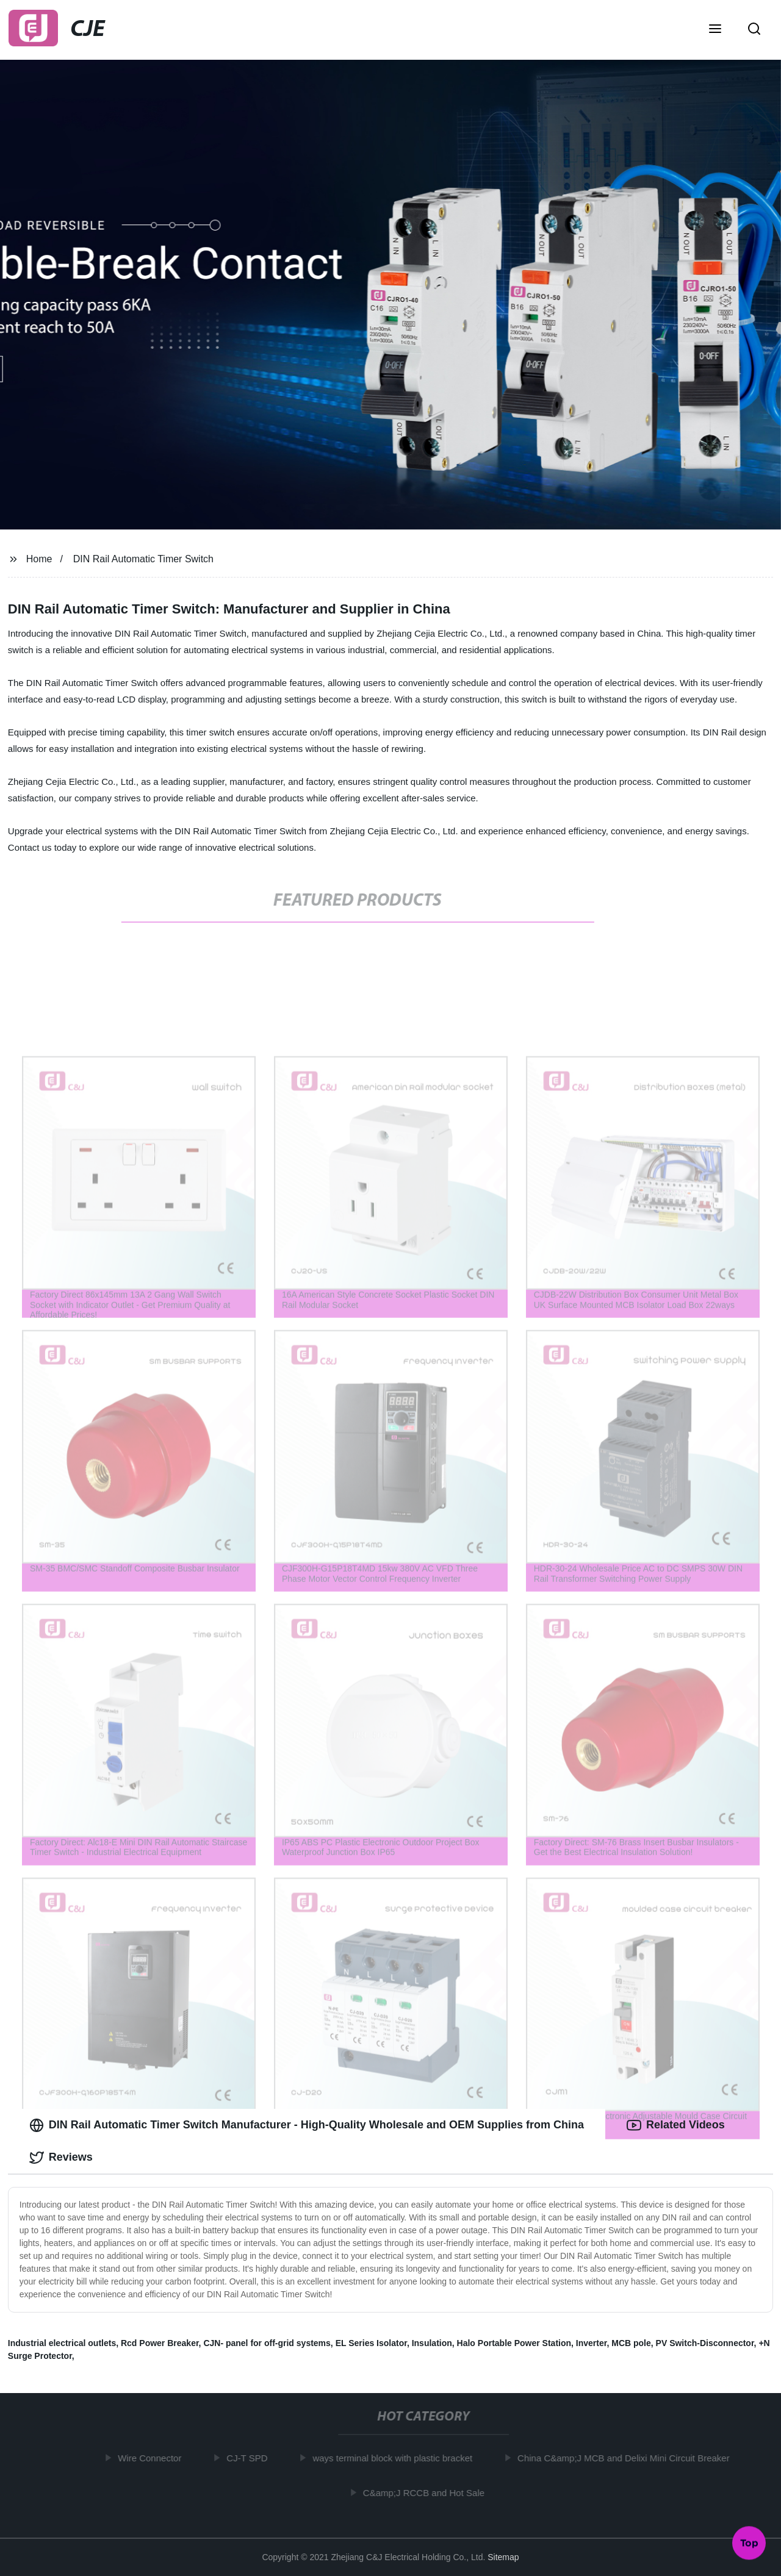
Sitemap (503, 2557)
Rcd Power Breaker (160, 2343)
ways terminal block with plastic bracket (397, 2458)
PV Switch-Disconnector (705, 2343)
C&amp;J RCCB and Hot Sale (427, 2493)
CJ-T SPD (251, 2458)
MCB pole (631, 2343)
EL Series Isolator (371, 2343)
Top (749, 2543)
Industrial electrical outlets (62, 2343)
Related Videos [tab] (676, 2125)
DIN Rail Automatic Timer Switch (143, 559)
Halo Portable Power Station (514, 2343)
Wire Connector (153, 2458)
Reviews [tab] (61, 2157)
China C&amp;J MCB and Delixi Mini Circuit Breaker (627, 2458)
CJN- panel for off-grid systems (266, 2343)
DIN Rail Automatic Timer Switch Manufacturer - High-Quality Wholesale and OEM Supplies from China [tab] (306, 2125)
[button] (715, 29)
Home (39, 559)
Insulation (432, 2343)
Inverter (591, 2343)
